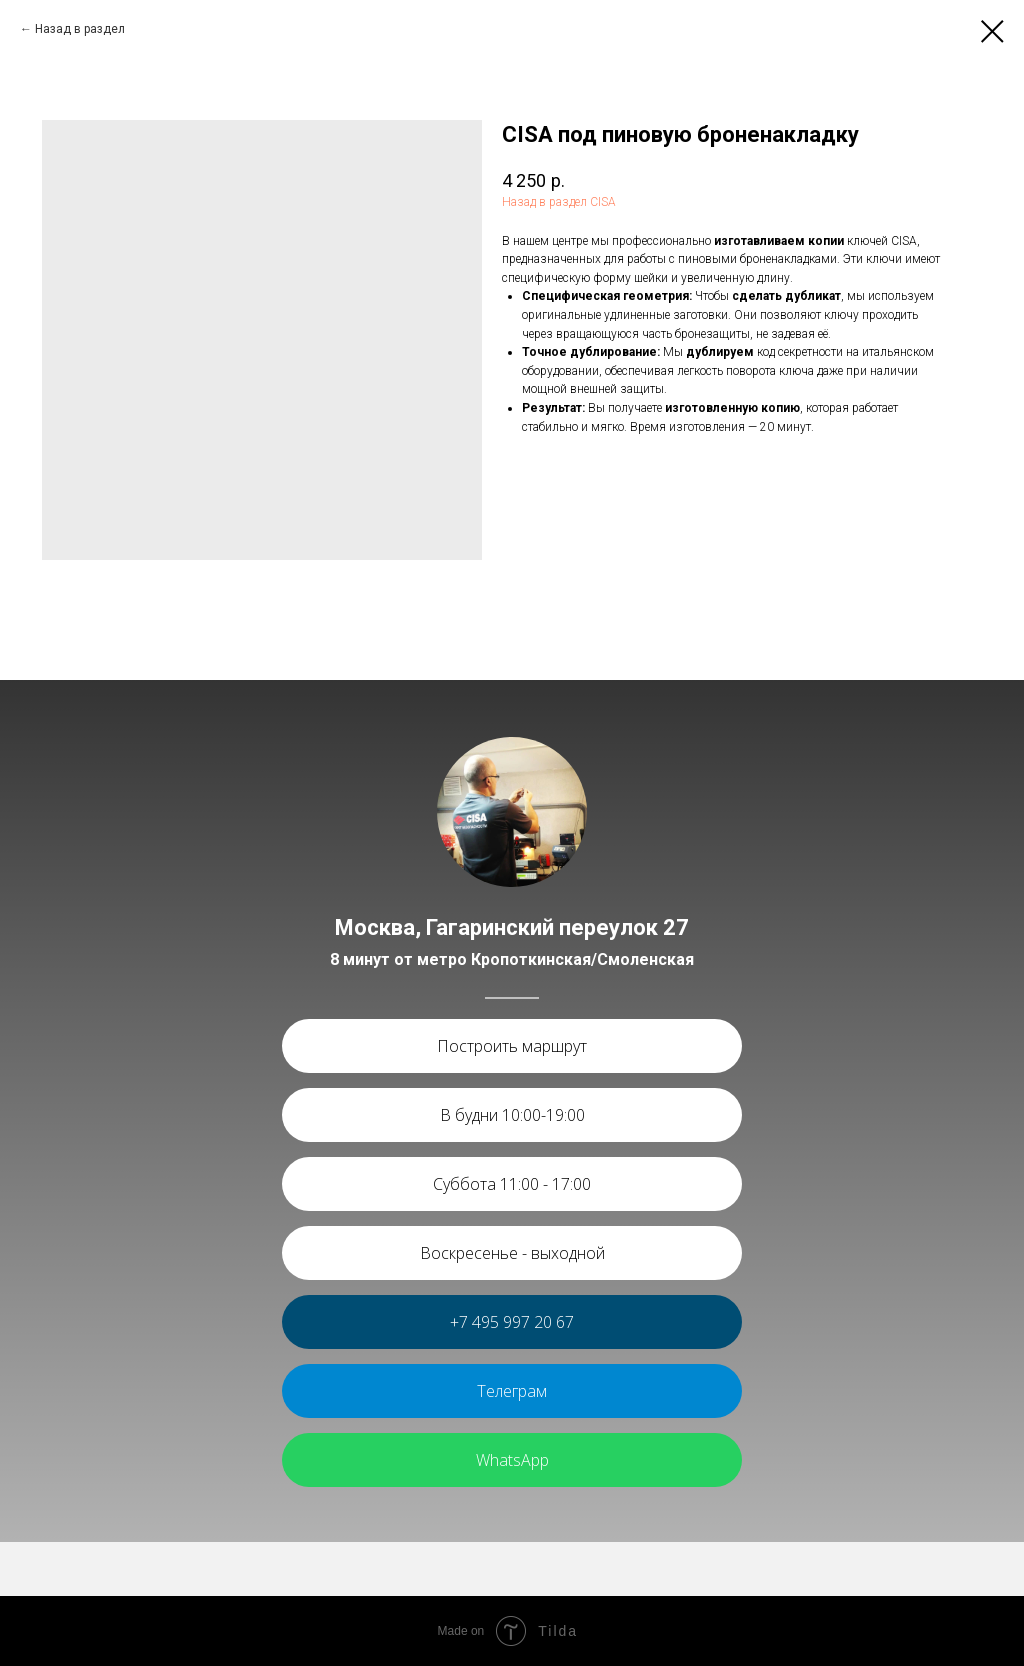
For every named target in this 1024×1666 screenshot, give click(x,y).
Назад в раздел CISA (559, 202)
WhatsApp (512, 1460)
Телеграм (512, 1391)
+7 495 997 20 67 (512, 1322)
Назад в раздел (80, 29)
